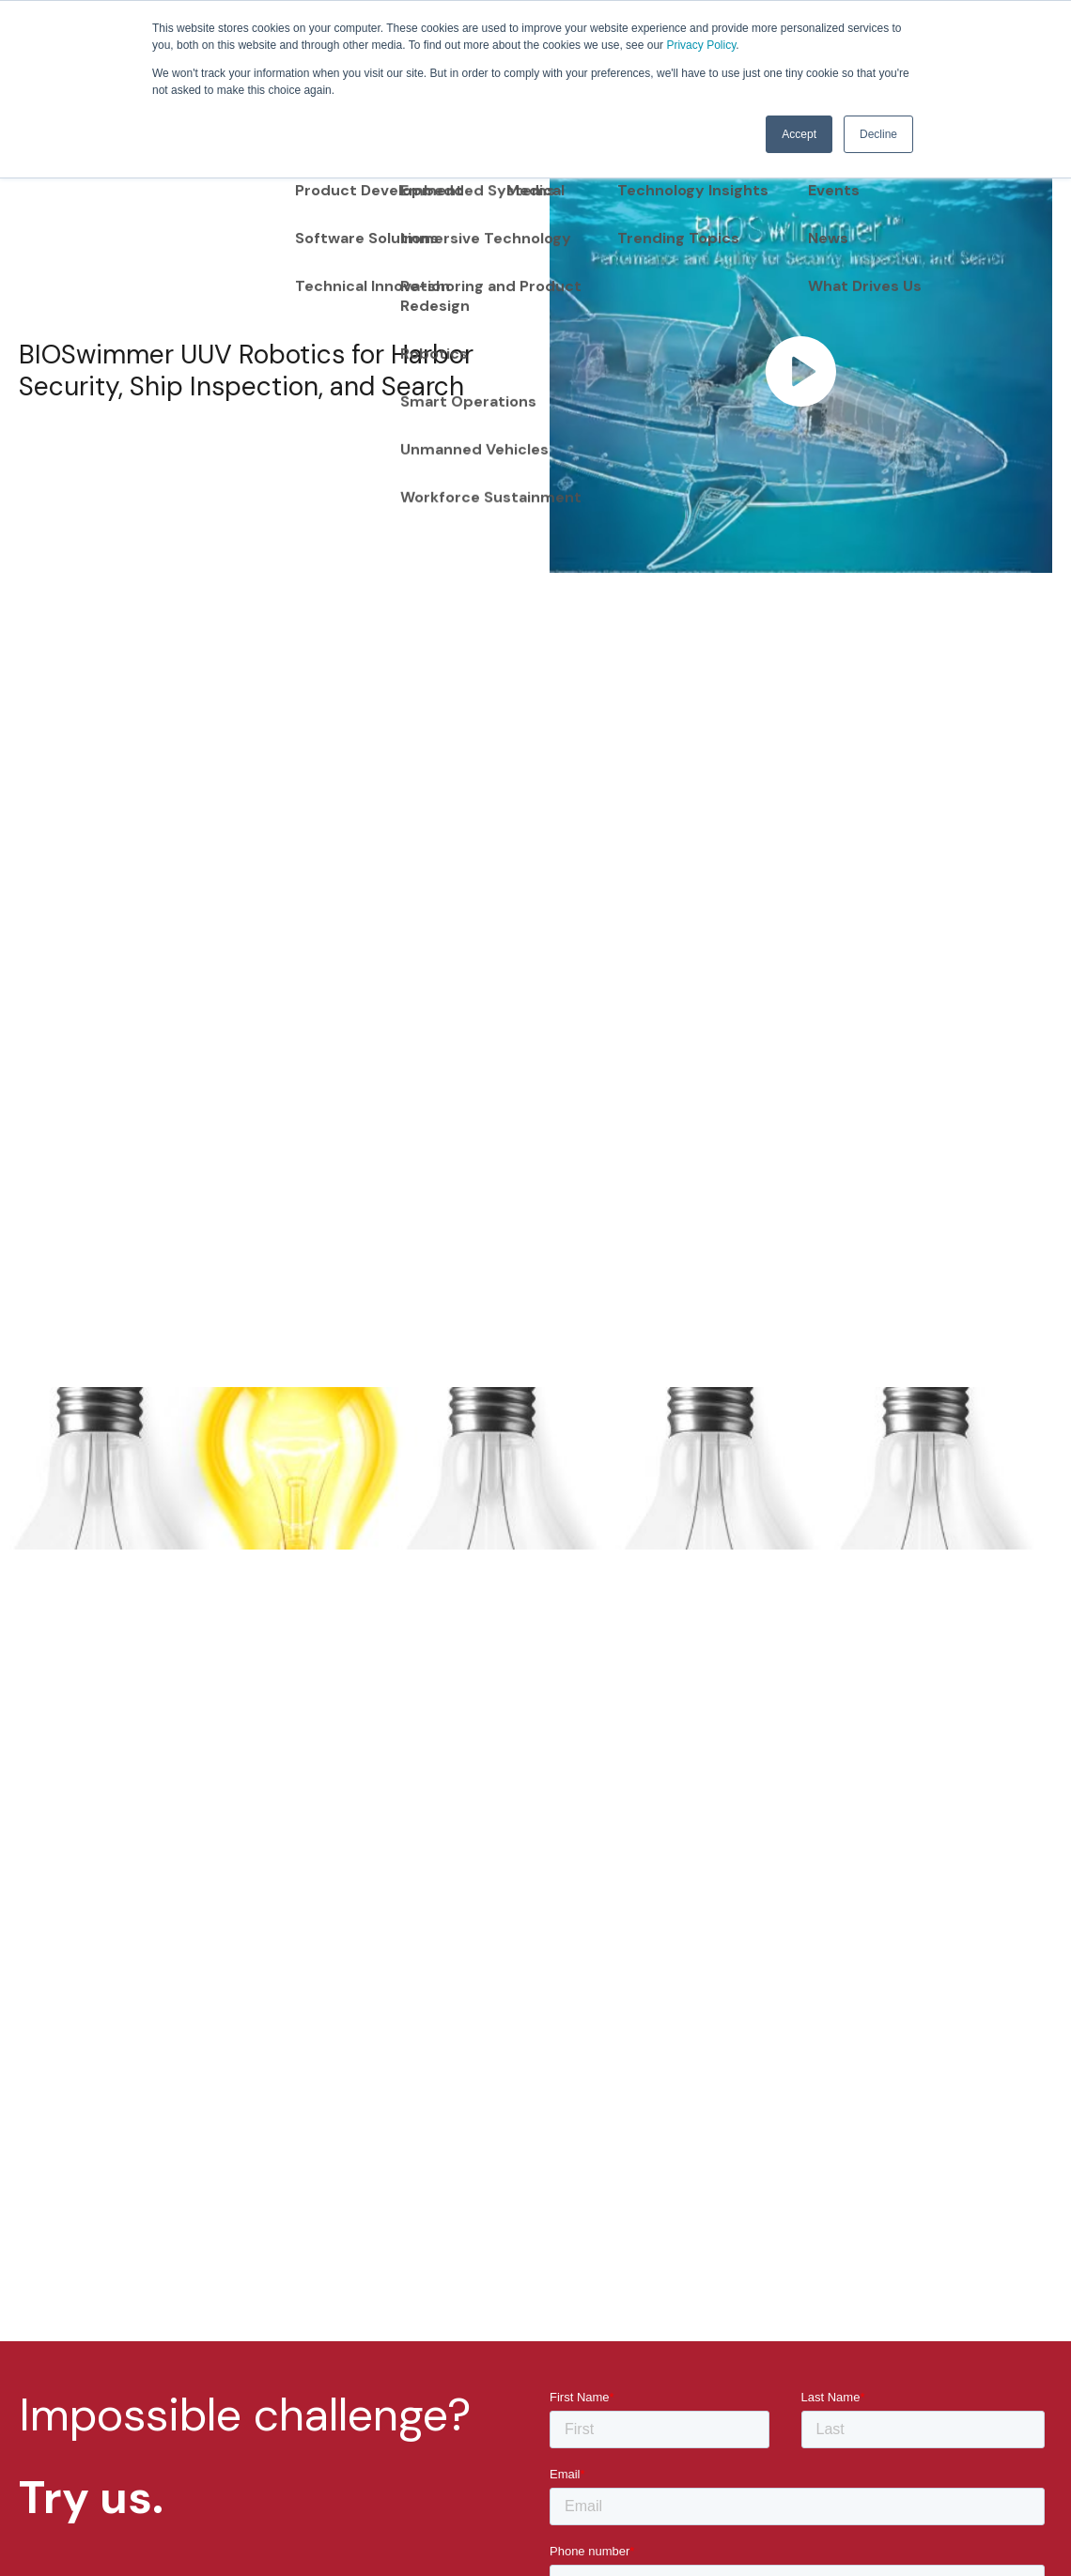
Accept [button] (799, 134)
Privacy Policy (701, 45)
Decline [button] (878, 134)
